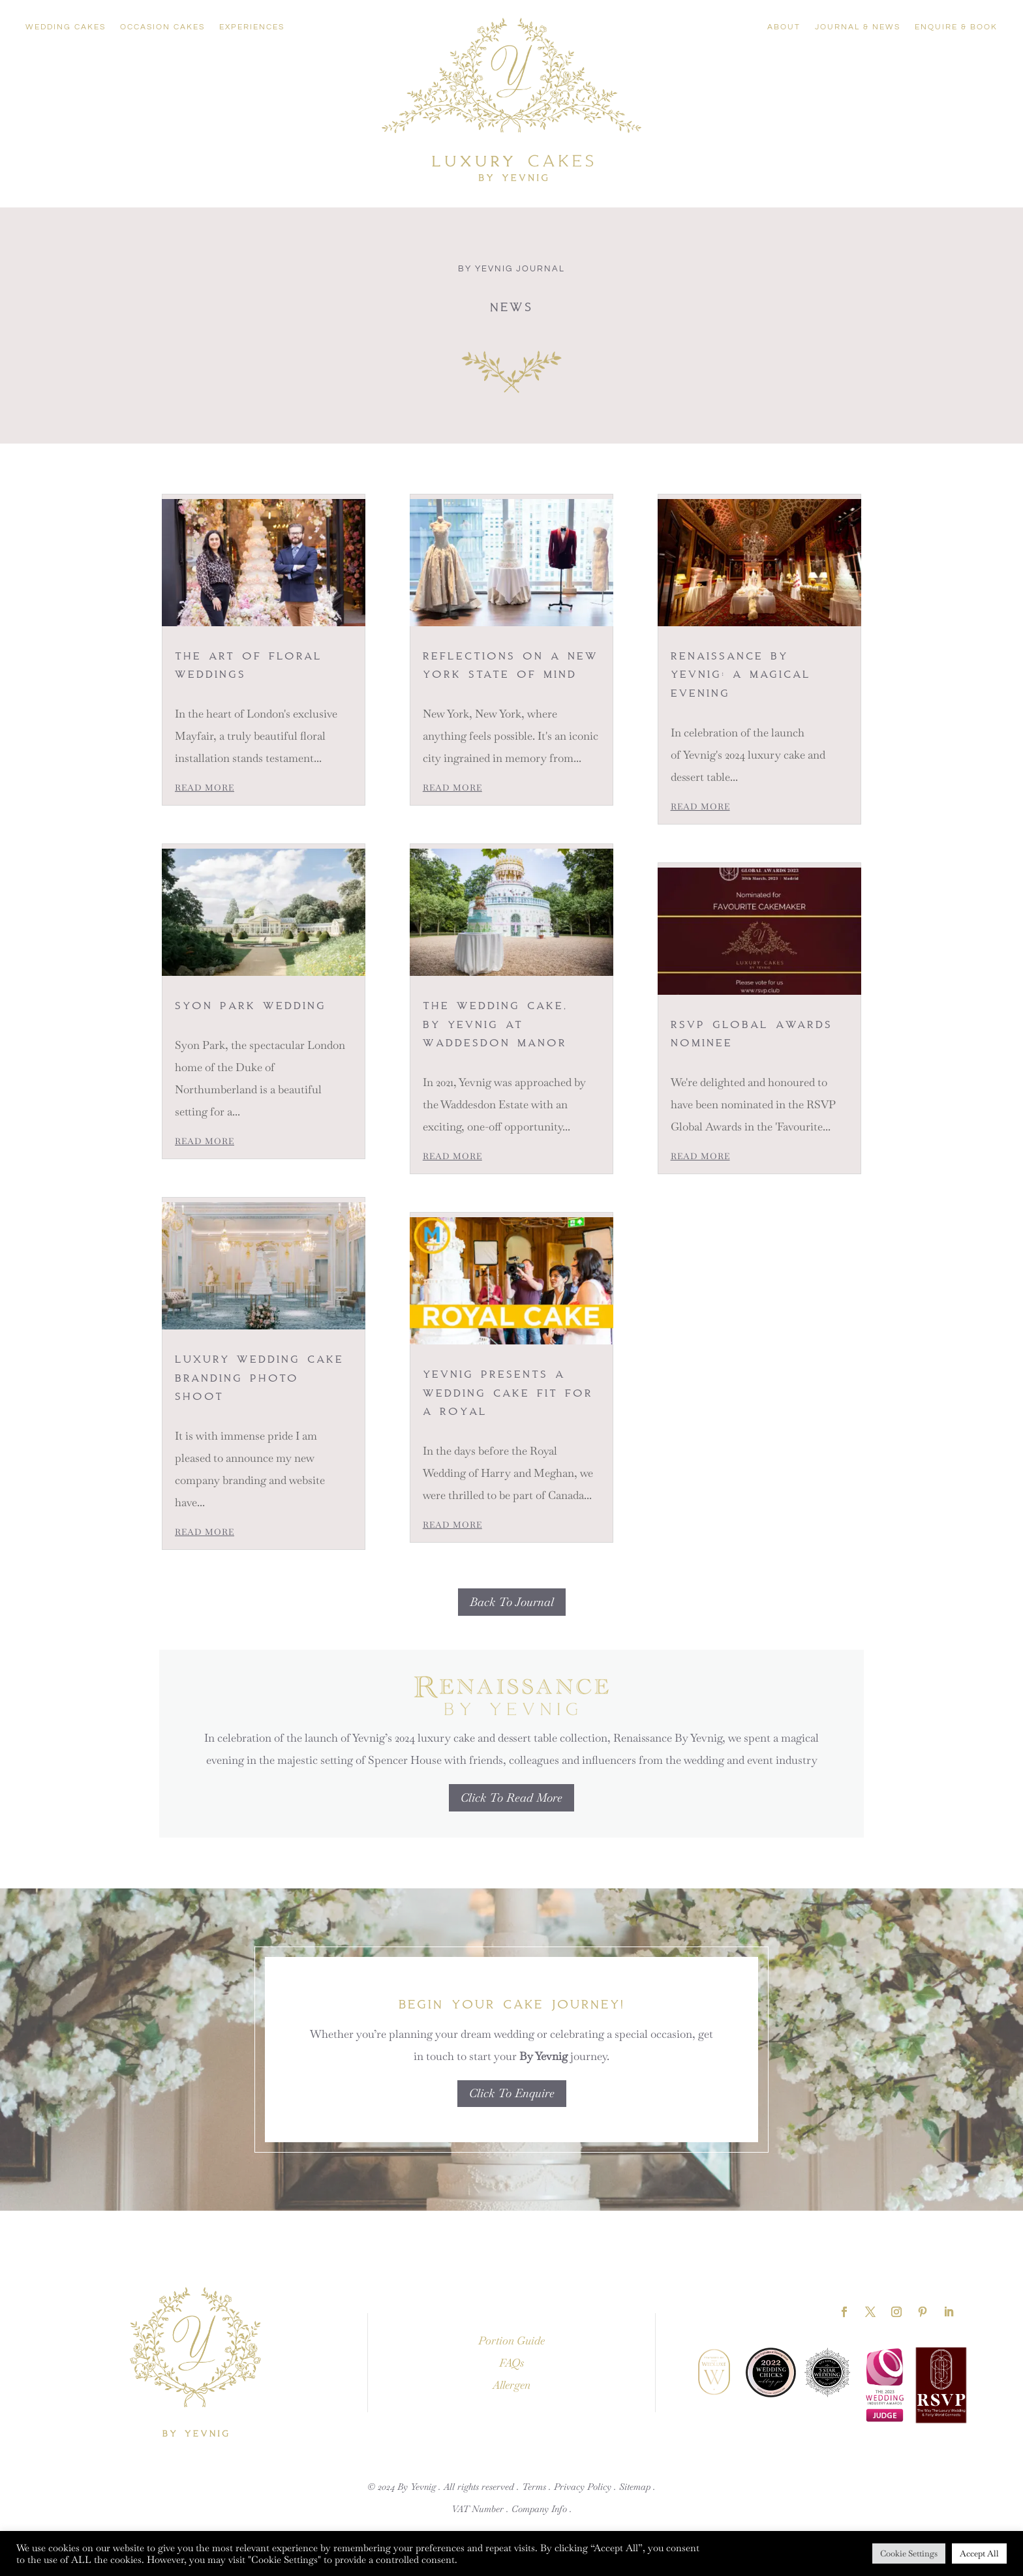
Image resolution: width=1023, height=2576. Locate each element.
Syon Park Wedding (250, 1004)
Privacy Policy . (585, 2487)
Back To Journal (512, 1601)
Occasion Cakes (162, 27)
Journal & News (857, 27)
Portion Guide (511, 2340)
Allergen (511, 2385)
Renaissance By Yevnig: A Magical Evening (741, 673)
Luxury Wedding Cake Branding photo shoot (259, 1377)
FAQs (511, 2363)
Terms (534, 2487)
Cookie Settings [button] (909, 2553)
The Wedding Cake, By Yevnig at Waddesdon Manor (498, 1023)
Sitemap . (637, 2487)
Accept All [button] (979, 2553)
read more (204, 787)
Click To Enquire (512, 2092)
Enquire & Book (956, 27)
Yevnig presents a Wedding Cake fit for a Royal (508, 1392)
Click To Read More (511, 1797)
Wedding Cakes (65, 27)
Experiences (251, 27)
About (784, 27)
